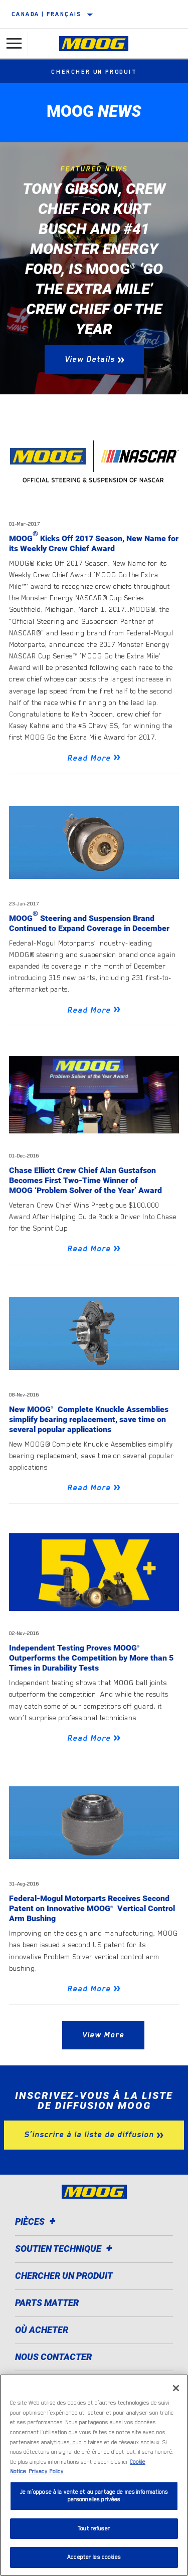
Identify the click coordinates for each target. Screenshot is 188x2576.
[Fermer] (176, 2388)
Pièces (37, 2221)
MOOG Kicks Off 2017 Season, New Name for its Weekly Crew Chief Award (93, 543)
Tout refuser (94, 2528)
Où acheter (41, 2329)
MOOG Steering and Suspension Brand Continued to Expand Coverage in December (89, 923)
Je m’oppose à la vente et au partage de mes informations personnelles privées (94, 2496)
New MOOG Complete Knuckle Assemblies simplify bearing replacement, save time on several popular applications (88, 1419)
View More (103, 2034)
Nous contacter (53, 2357)
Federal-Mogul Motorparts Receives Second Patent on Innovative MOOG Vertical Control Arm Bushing (92, 1908)
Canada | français (47, 14)
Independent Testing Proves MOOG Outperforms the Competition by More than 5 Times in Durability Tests (91, 1658)
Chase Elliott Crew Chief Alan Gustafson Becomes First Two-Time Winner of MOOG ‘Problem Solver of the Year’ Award (85, 1180)
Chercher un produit (93, 71)
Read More (89, 758)
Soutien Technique (65, 2248)
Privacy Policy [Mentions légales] (46, 2471)
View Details (90, 359)
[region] (94, 2475)
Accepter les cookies (94, 2557)
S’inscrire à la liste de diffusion (89, 2134)
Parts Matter (47, 2302)
